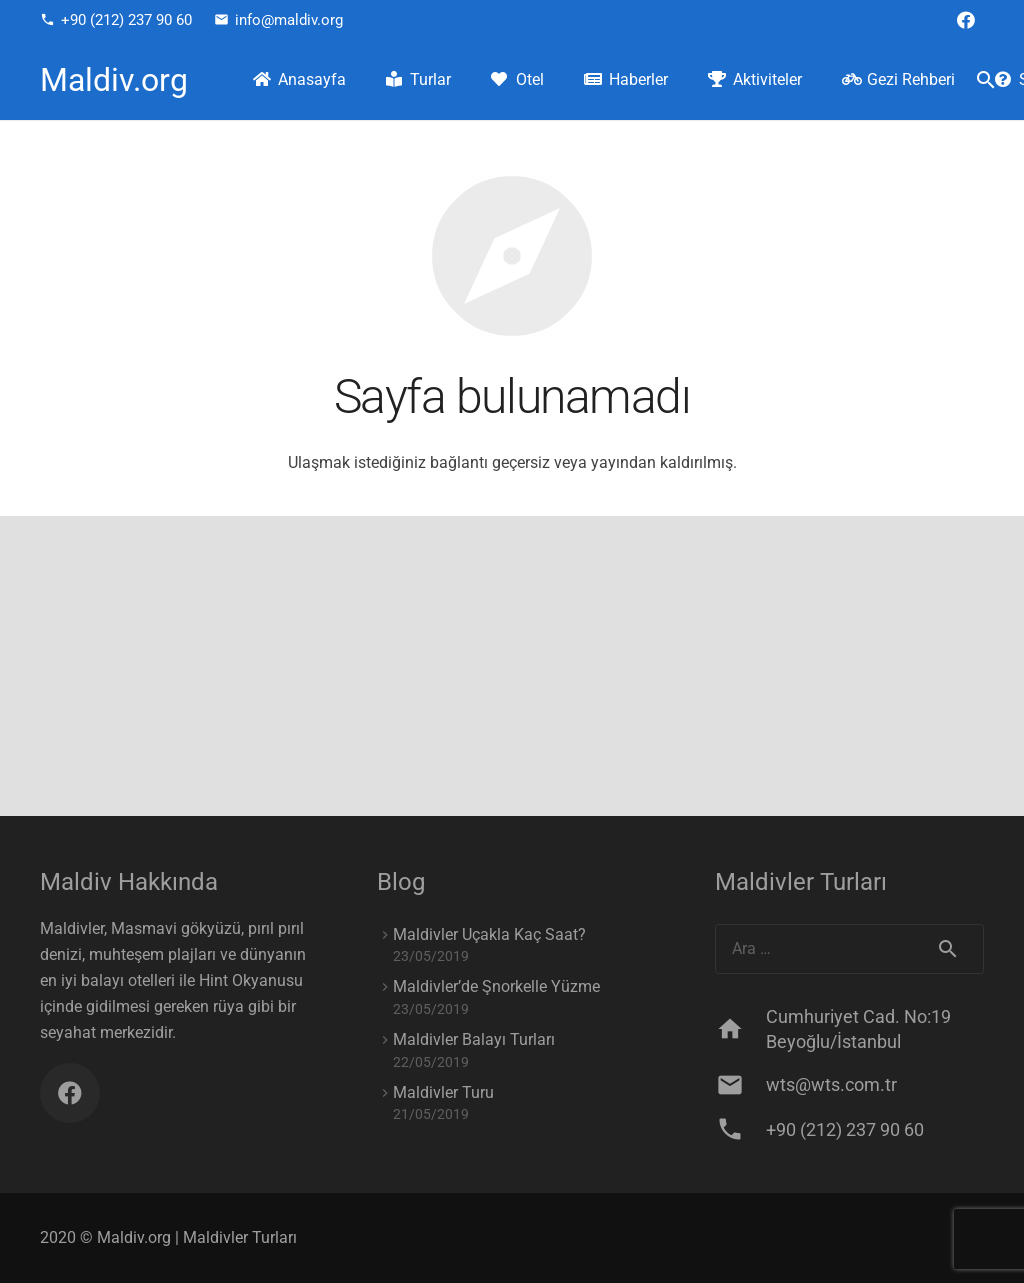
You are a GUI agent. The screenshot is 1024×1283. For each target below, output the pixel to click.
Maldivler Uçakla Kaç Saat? (489, 934)
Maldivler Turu (443, 1092)
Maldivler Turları (240, 1237)
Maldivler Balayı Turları (474, 1039)
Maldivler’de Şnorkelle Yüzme (496, 986)
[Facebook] (966, 20)
